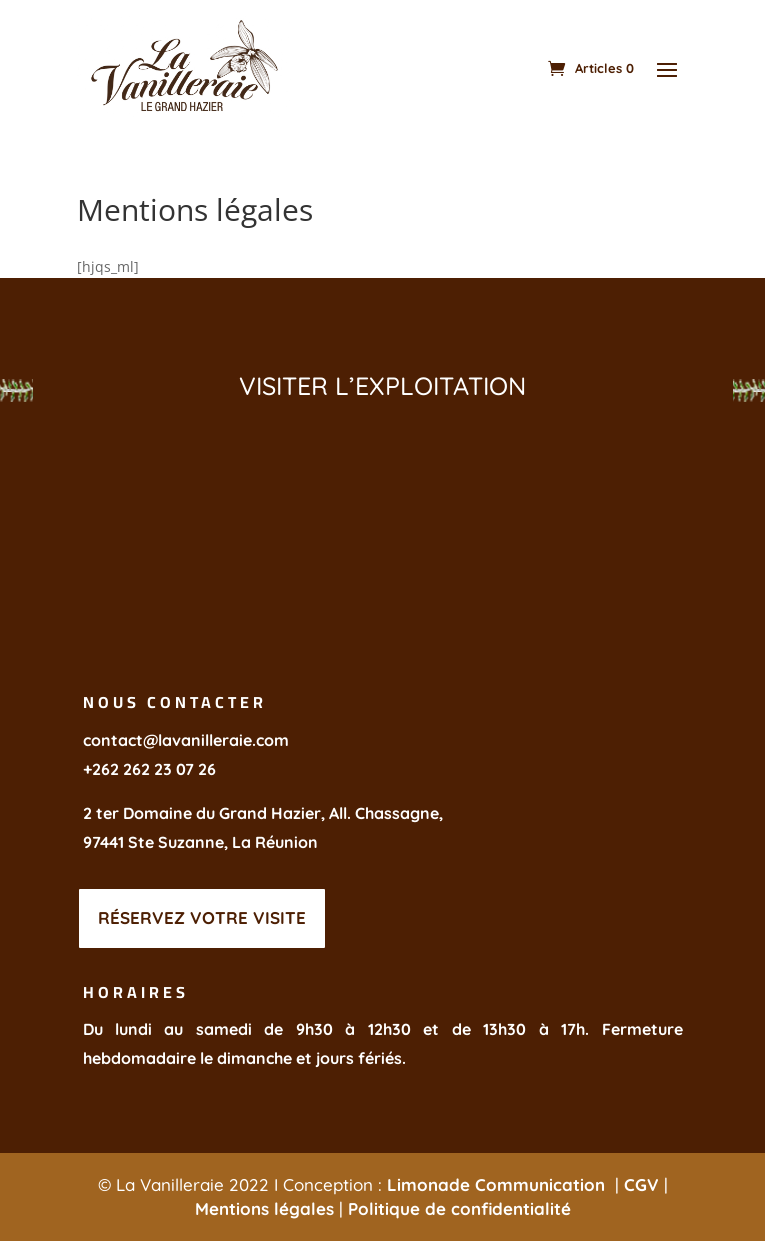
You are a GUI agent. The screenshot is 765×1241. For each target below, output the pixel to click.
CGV (641, 1184)
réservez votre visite (202, 917)
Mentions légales (264, 1208)
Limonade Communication (498, 1184)
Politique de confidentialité (459, 1208)
